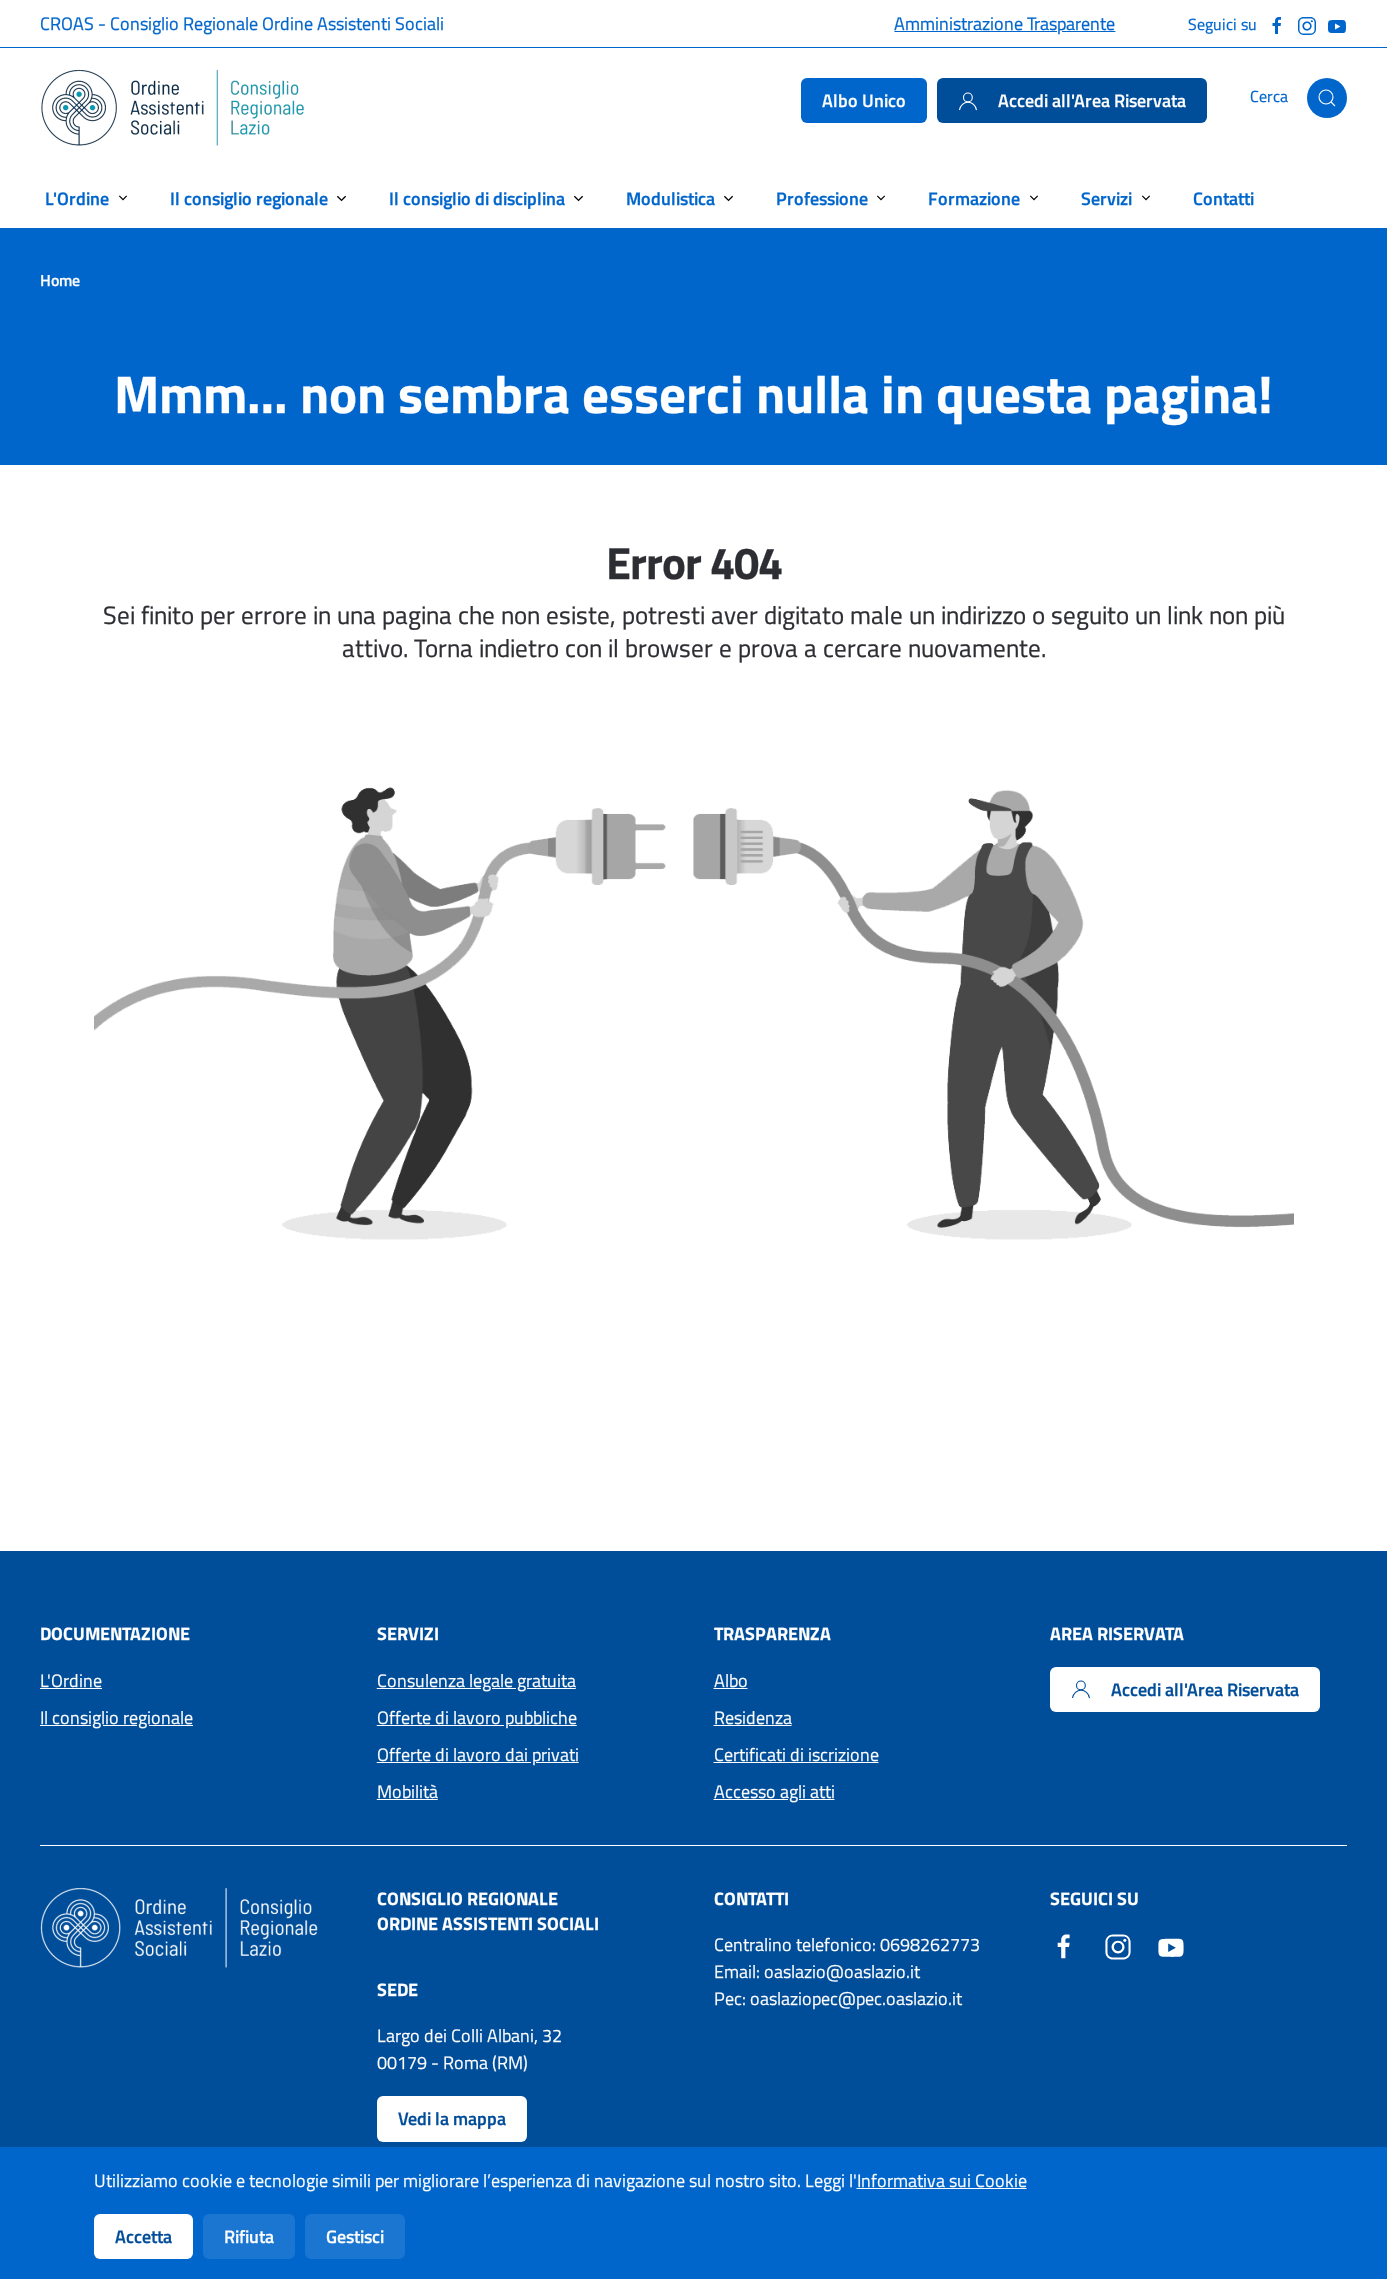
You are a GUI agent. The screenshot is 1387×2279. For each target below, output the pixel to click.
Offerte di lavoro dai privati (478, 1754)
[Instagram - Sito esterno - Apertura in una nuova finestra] (1118, 1944)
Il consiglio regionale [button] (249, 198)
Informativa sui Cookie (942, 2180)
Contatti (1223, 198)
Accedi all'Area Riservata (1072, 100)
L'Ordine (71, 1680)
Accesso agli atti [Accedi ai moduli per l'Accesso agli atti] (774, 1791)
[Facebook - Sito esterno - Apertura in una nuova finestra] (1064, 1944)
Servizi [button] (1106, 198)
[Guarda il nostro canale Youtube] (1337, 23)
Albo (731, 1680)
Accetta (143, 2236)
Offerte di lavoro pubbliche (477, 1717)
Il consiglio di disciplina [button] (477, 198)
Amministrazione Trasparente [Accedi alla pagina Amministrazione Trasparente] (1004, 23)
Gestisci (355, 2236)
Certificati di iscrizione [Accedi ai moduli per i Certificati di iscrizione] (796, 1754)
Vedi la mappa (452, 2118)
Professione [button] (822, 198)
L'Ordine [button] (77, 198)
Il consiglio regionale (116, 1717)
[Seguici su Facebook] (1277, 23)
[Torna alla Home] (173, 108)
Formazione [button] (974, 198)
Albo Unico (864, 100)
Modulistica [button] (670, 198)
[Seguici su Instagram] (1307, 23)
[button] (1327, 98)
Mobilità (407, 1791)
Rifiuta (249, 2236)
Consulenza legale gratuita (476, 1680)
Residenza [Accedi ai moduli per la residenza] (753, 1717)
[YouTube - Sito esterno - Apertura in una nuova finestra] (1171, 1944)
